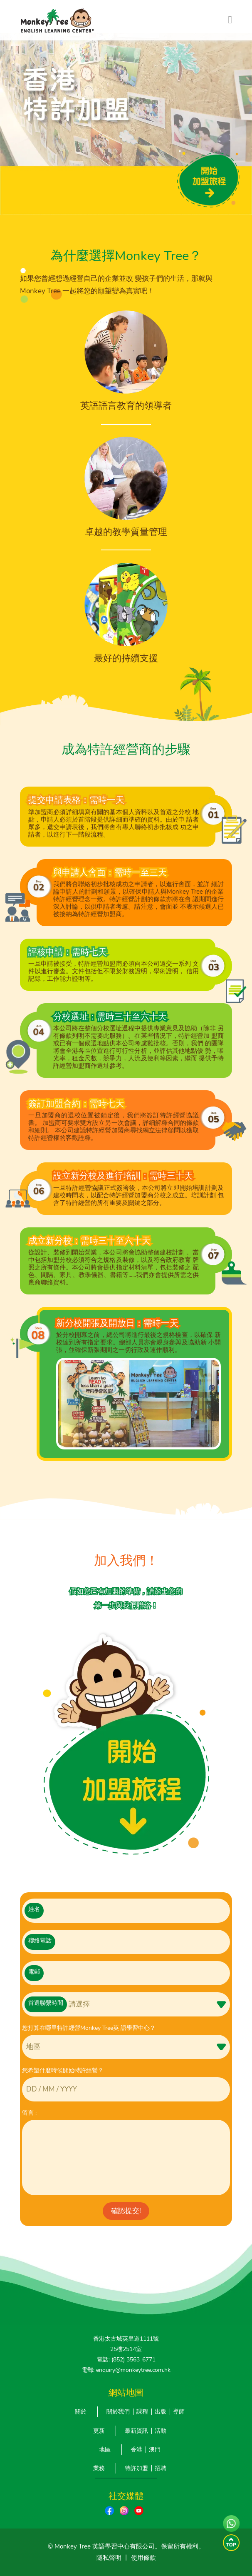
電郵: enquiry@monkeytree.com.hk (126, 2370)
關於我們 (118, 2412)
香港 (136, 2449)
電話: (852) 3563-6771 (126, 2360)
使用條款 (143, 2558)
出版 (160, 2412)
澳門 (155, 2449)
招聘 (160, 2468)
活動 (160, 2431)
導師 (179, 2412)
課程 (142, 2412)
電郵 (34, 1972)
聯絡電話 (40, 1940)
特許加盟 (136, 2468)
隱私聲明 (108, 2558)
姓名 (34, 1909)
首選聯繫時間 (45, 2003)
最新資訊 (136, 2431)
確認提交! (126, 2211)
